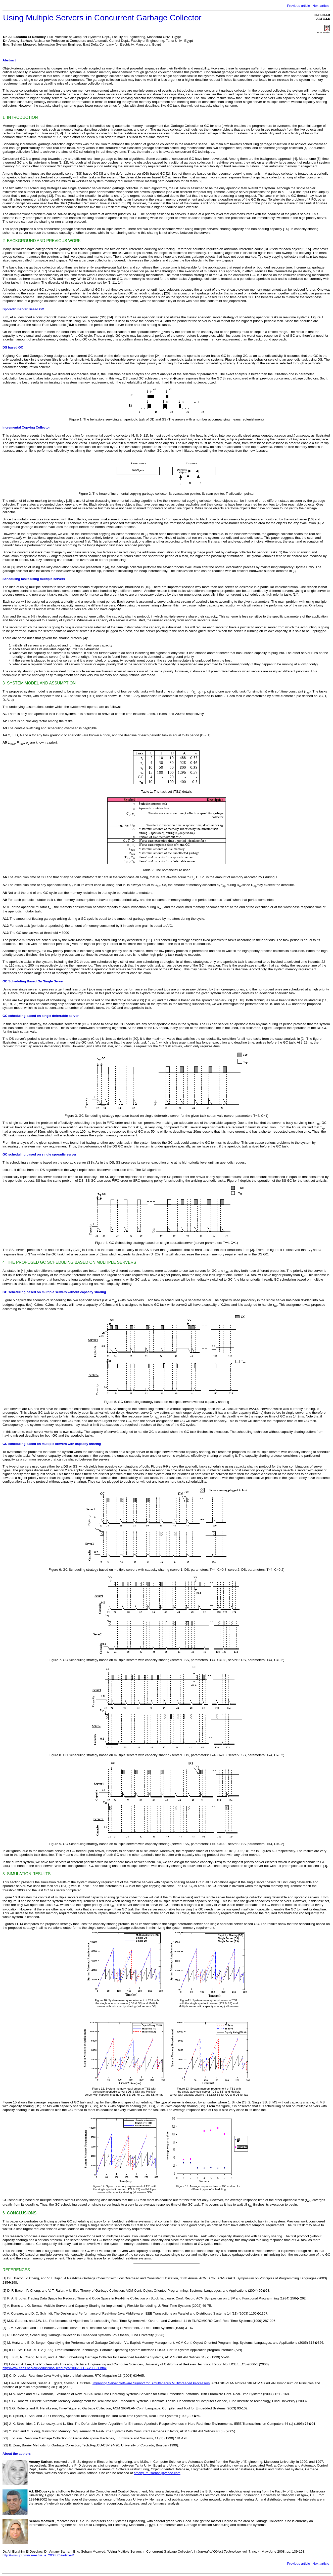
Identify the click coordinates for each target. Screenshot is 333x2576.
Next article (320, 6)
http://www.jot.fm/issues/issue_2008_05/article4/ (38, 2555)
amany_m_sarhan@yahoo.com (157, 2473)
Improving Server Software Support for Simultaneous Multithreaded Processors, (151, 2383)
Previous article (298, 6)
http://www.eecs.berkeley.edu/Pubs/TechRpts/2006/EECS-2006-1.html (55, 2368)
